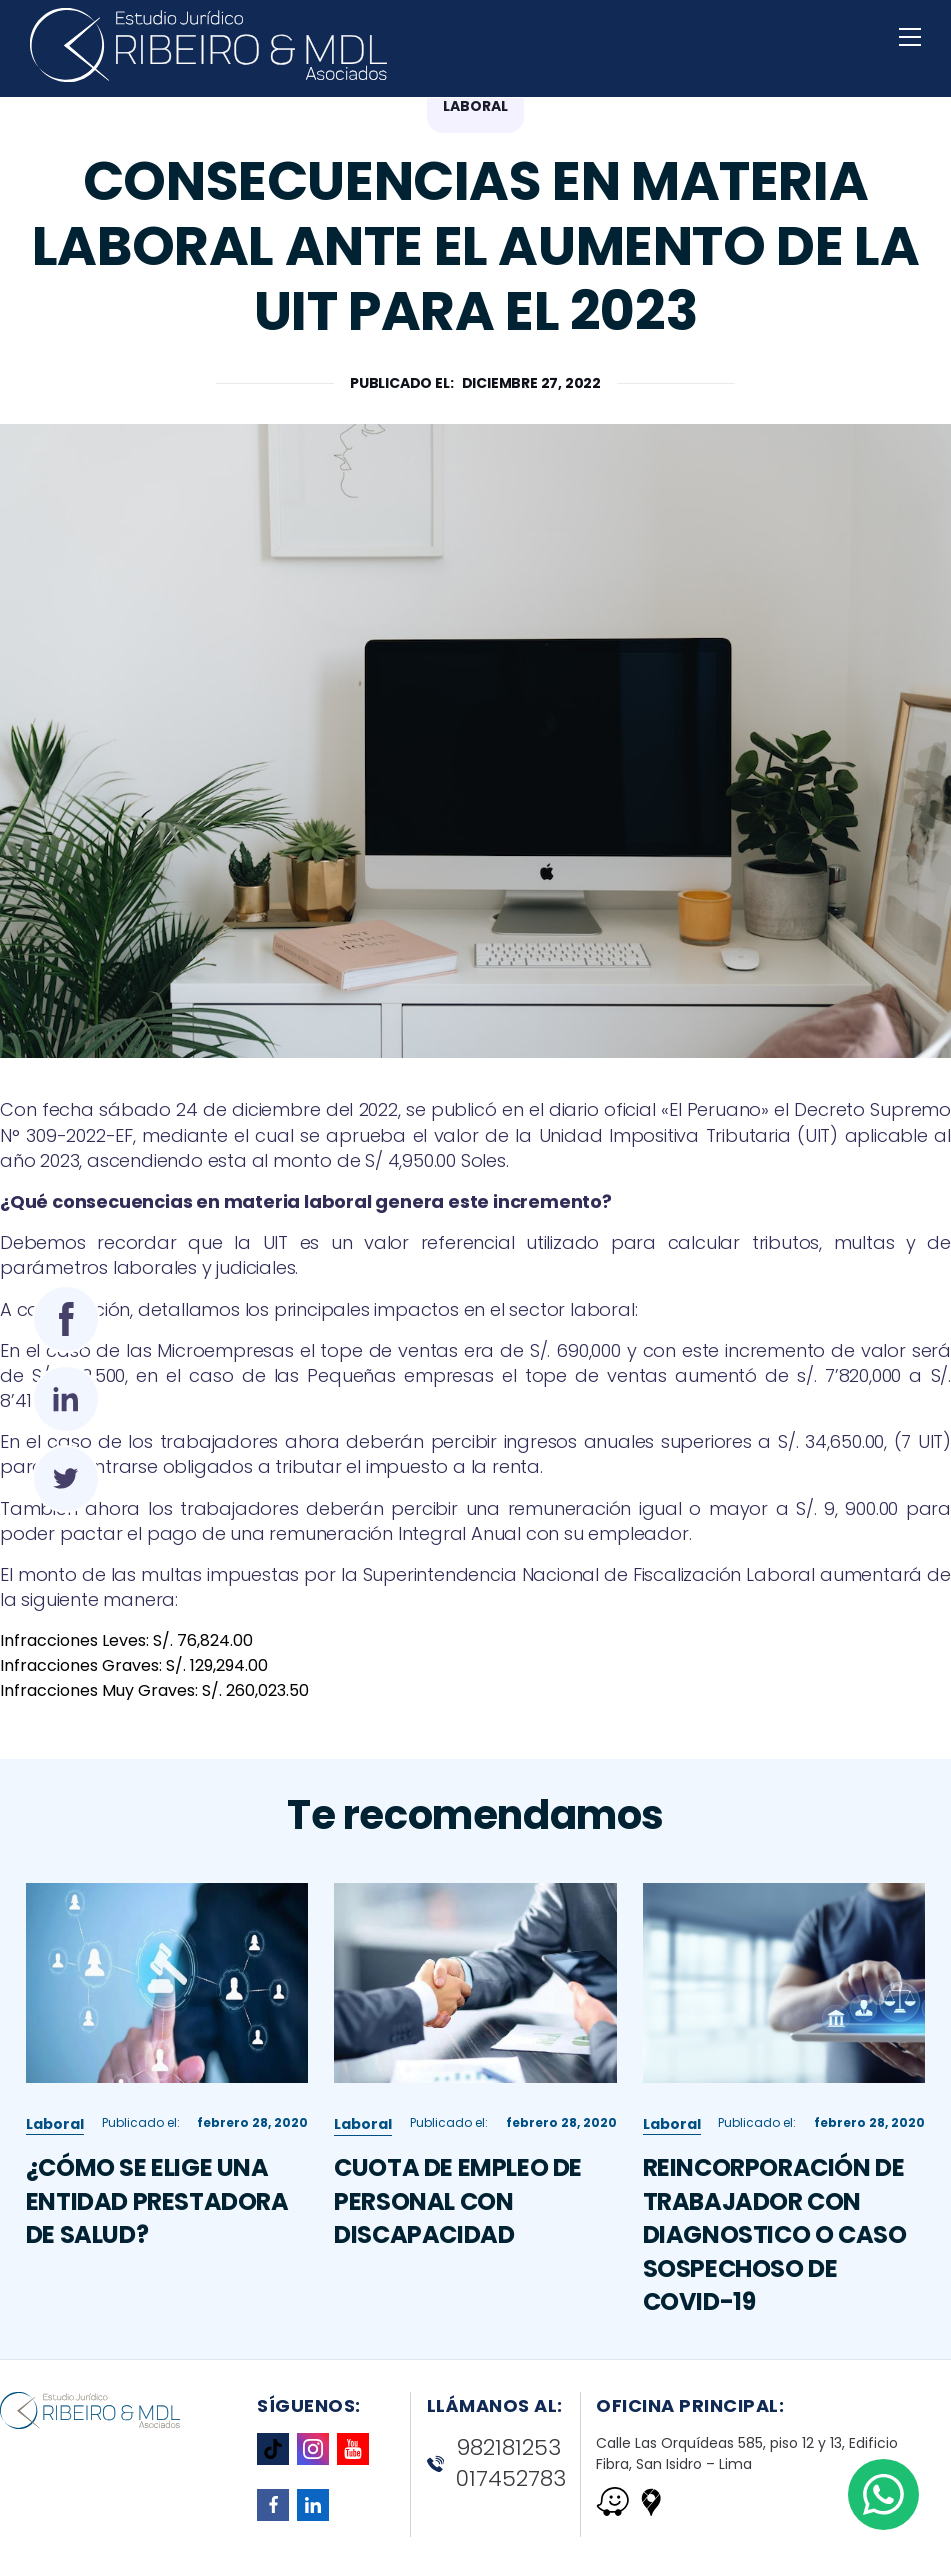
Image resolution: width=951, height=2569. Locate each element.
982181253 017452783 (497, 2463)
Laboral (55, 2137)
